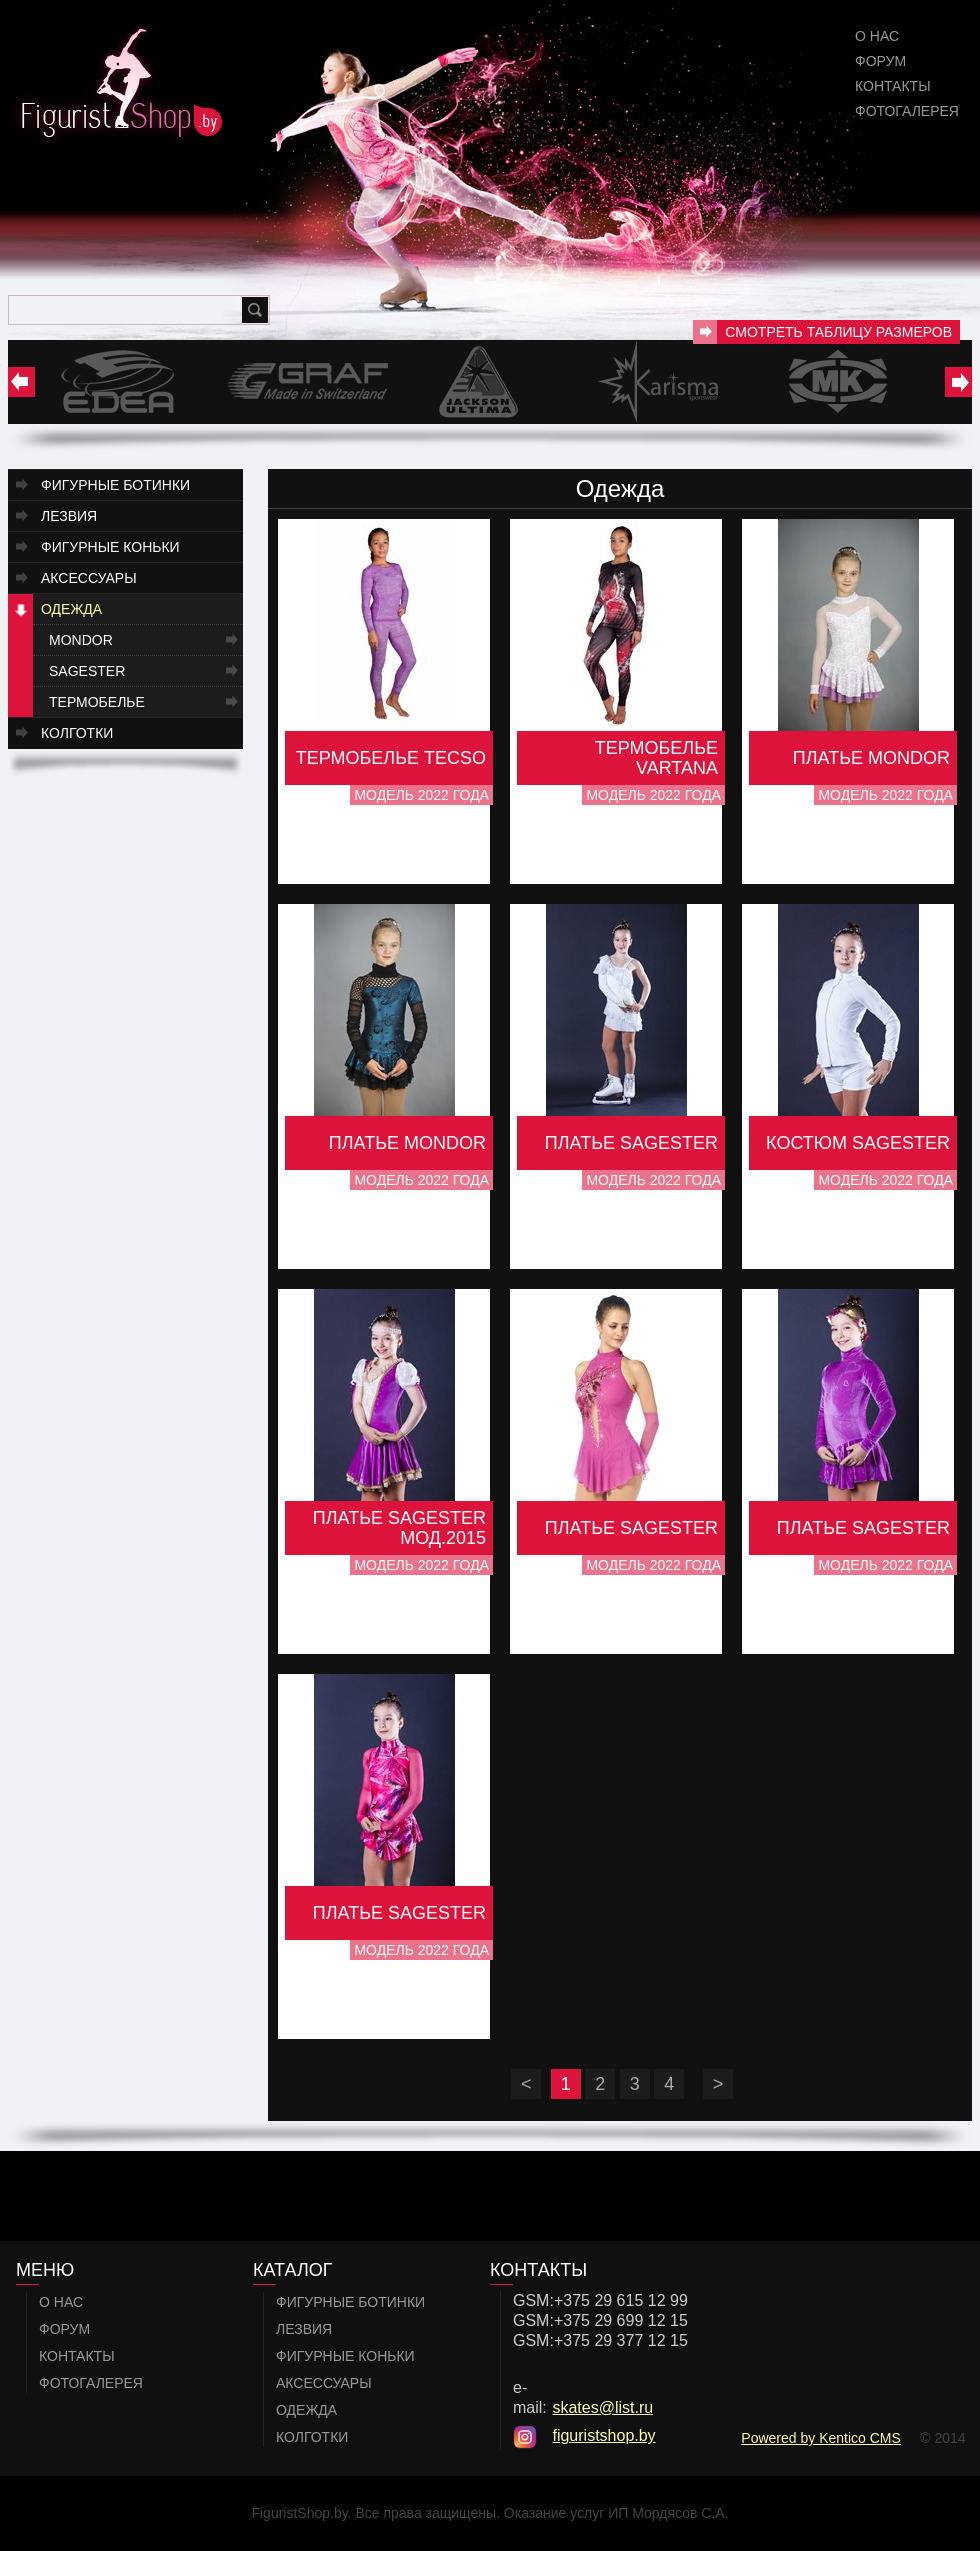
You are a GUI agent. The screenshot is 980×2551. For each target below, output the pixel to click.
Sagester (87, 671)
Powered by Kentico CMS (821, 2438)
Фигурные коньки (110, 547)
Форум (880, 61)
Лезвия (69, 516)
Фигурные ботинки (115, 485)
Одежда (71, 609)
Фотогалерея (907, 111)
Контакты (893, 86)
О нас (877, 36)
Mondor (81, 640)
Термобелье (97, 702)
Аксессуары (89, 578)
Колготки (77, 733)
